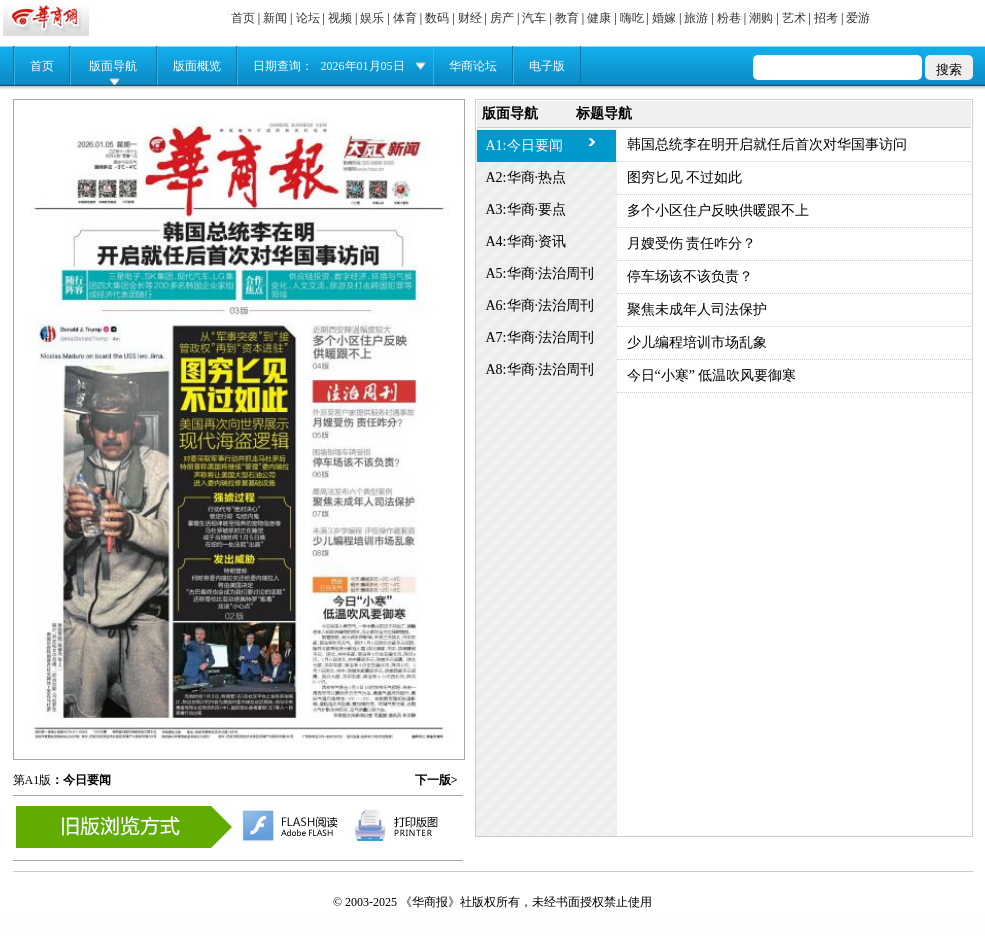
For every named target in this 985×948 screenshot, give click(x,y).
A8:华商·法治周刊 (540, 369)
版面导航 (113, 66)
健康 (599, 18)
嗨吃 (632, 18)
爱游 (858, 18)
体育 (405, 18)
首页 (243, 18)
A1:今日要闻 (524, 145)
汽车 (534, 18)
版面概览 (197, 66)
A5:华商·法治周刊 (540, 273)
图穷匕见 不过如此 (685, 177)
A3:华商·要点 (526, 209)
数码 (437, 18)
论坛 (308, 18)
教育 (567, 18)
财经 (470, 18)
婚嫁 (664, 18)
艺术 (794, 18)
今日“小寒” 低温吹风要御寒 (712, 375)
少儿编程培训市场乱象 (697, 342)
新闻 (275, 18)
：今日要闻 (81, 780)
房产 (502, 18)
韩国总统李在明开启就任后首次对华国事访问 (767, 144)
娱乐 (372, 18)
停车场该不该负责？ (690, 276)
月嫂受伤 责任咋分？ (692, 243)
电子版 (547, 66)
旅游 (696, 18)
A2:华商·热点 (526, 177)
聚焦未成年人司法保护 (697, 309)
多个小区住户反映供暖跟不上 (718, 210)
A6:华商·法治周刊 (540, 305)
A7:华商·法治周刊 (540, 337)
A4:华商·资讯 (526, 241)
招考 (826, 18)
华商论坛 (473, 66)
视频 (340, 18)
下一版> (436, 780)
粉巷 (729, 18)
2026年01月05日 (363, 66)
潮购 (761, 18)
